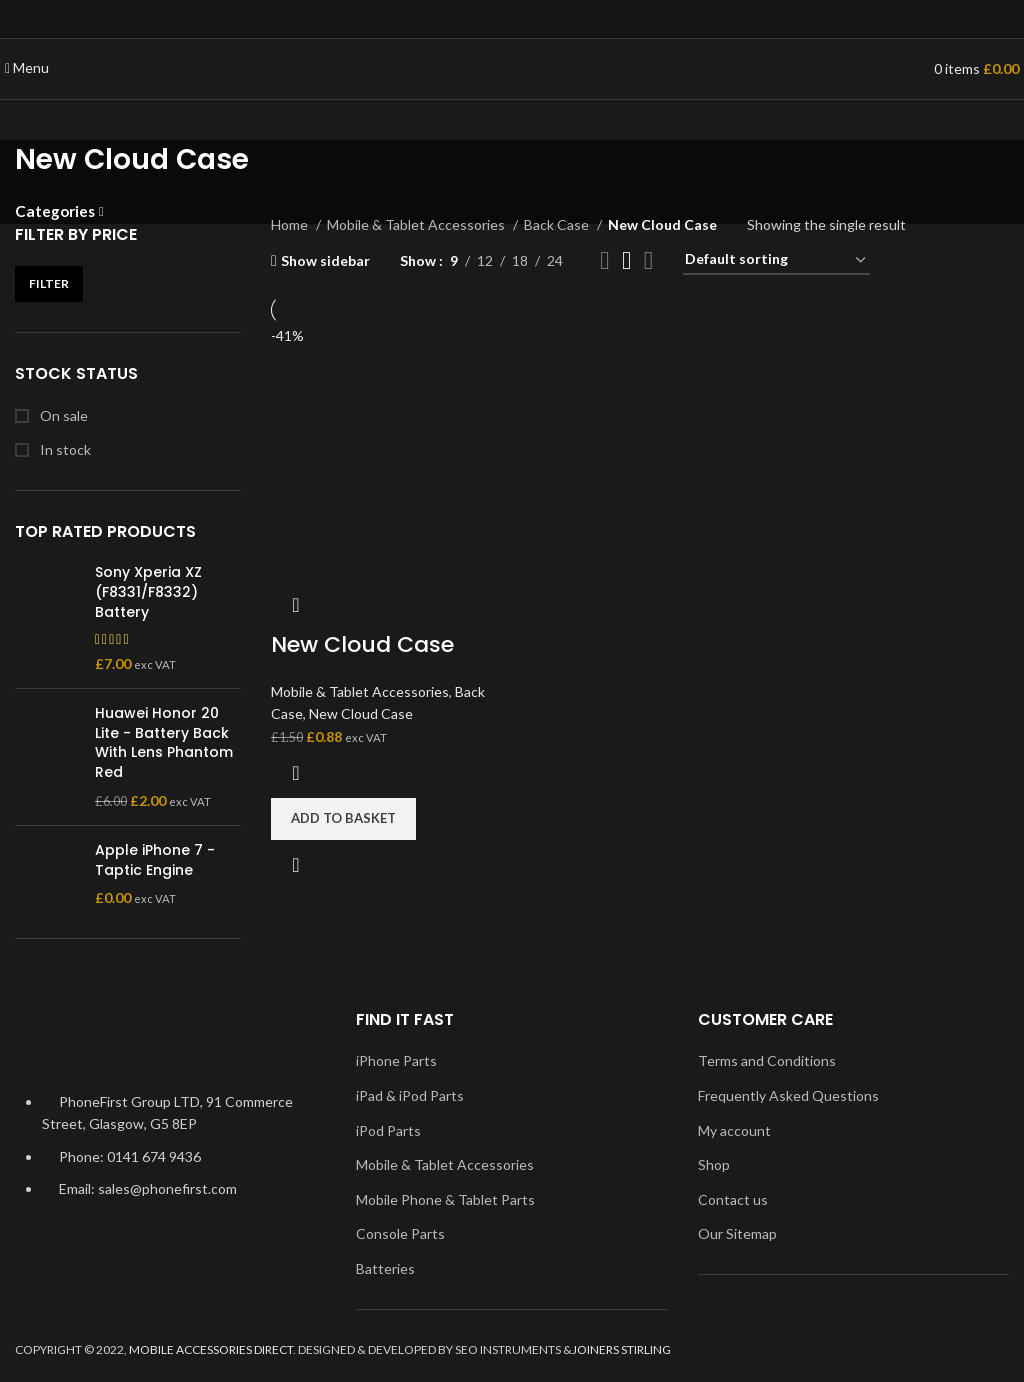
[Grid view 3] (626, 260)
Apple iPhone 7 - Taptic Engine (155, 860)
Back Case (558, 224)
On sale (62, 415)
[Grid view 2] (604, 260)
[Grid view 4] (648, 260)
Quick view (296, 865)
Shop (714, 1164)
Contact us (733, 1199)
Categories (55, 211)
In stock (64, 449)
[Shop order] (776, 260)
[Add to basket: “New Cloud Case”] (343, 819)
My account (734, 1130)
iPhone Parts (396, 1060)
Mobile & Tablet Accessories (417, 224)
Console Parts (400, 1233)
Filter (49, 283)
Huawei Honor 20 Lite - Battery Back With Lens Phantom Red (164, 743)
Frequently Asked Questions (788, 1095)
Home (291, 224)
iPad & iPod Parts (410, 1095)
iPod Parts (388, 1130)
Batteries (385, 1268)
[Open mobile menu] (27, 67)
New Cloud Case (362, 644)
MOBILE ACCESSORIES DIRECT (211, 1349)
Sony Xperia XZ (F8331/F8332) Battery (148, 592)
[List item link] (170, 1156)
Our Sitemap (737, 1233)
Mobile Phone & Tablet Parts (445, 1199)
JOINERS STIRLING (621, 1349)
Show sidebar (325, 260)
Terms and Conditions (767, 1060)
